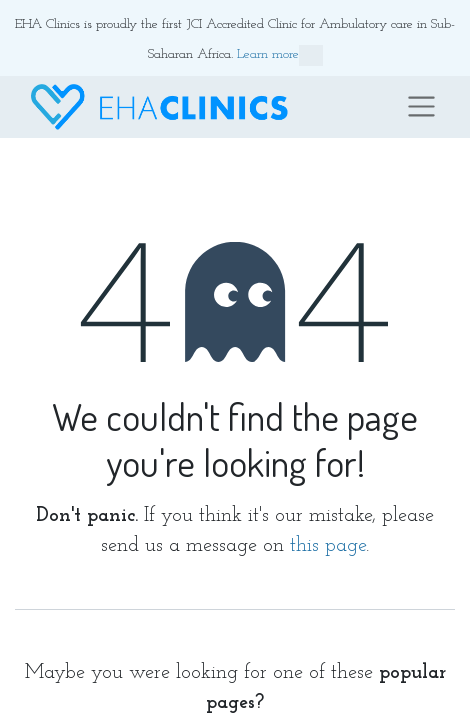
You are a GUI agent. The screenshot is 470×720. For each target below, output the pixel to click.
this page (328, 546)
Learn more (280, 55)
